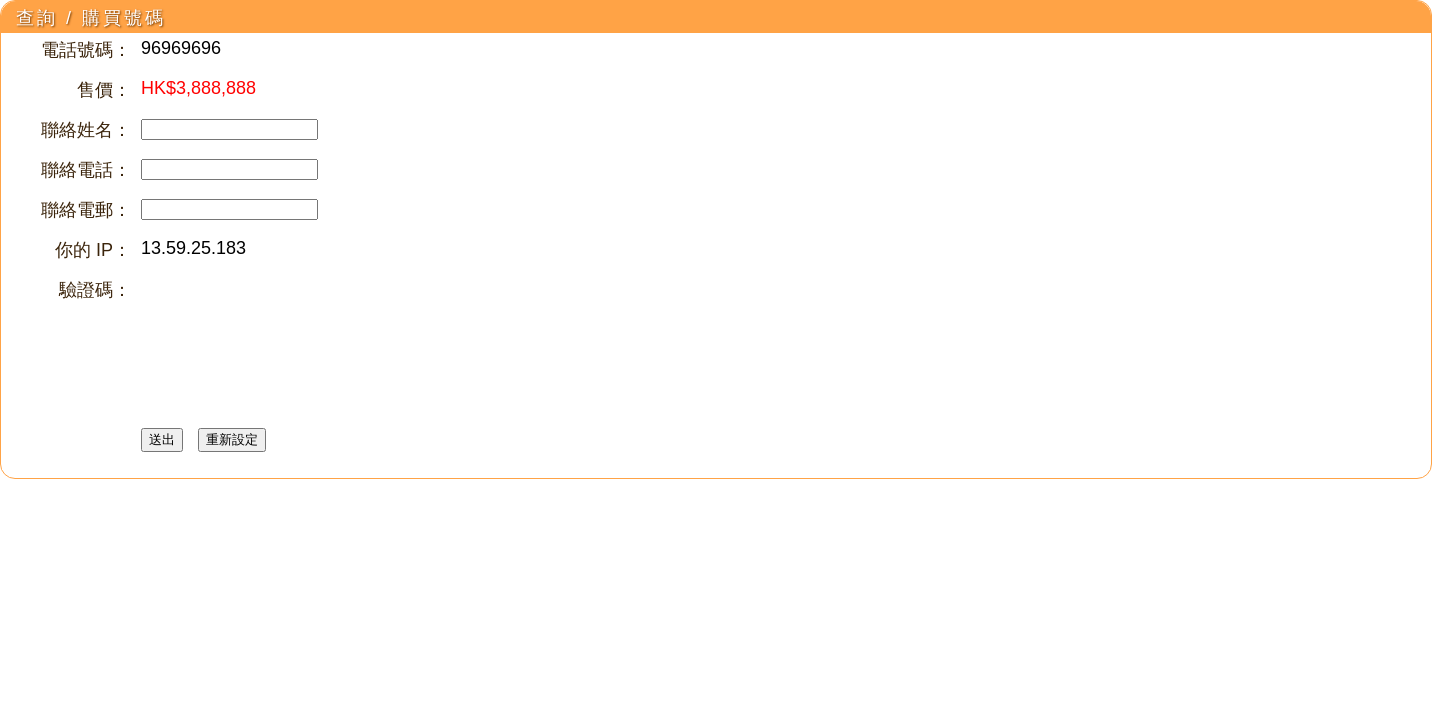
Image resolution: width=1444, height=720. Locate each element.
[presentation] (293, 317)
